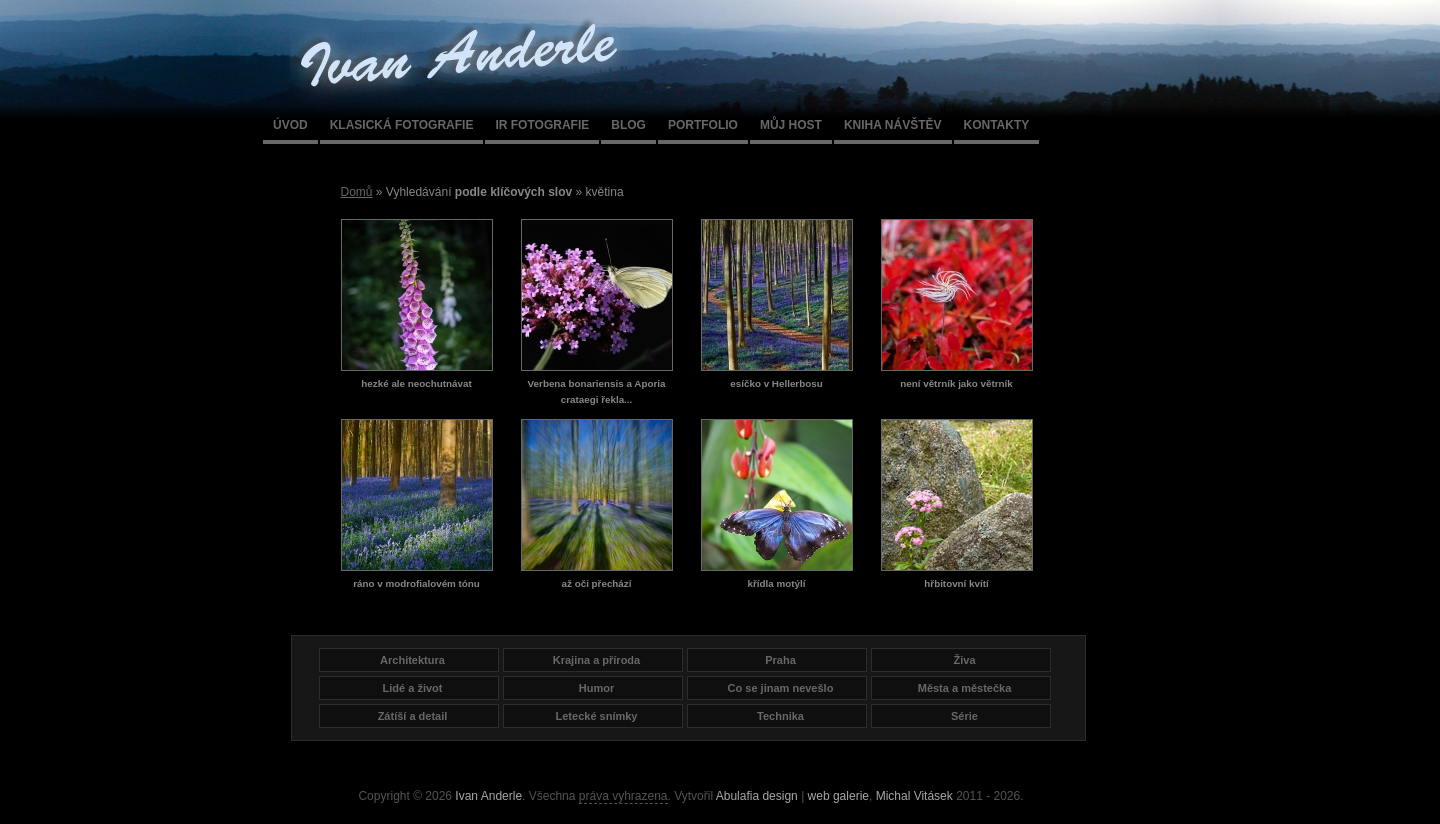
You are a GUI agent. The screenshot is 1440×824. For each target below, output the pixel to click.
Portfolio (703, 125)
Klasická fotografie (402, 125)
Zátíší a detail (413, 716)
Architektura (412, 660)
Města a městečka (965, 688)
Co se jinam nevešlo (781, 688)
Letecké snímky (597, 716)
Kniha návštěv (893, 125)
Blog (628, 125)
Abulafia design (757, 796)
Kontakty (997, 125)
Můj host (791, 125)
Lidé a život (413, 688)
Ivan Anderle (488, 796)
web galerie (838, 796)
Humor (596, 688)
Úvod (290, 125)
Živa (964, 660)
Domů (357, 192)
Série (964, 716)
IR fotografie (542, 125)
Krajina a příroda (596, 660)
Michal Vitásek (914, 796)
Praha (780, 660)
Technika (780, 716)
